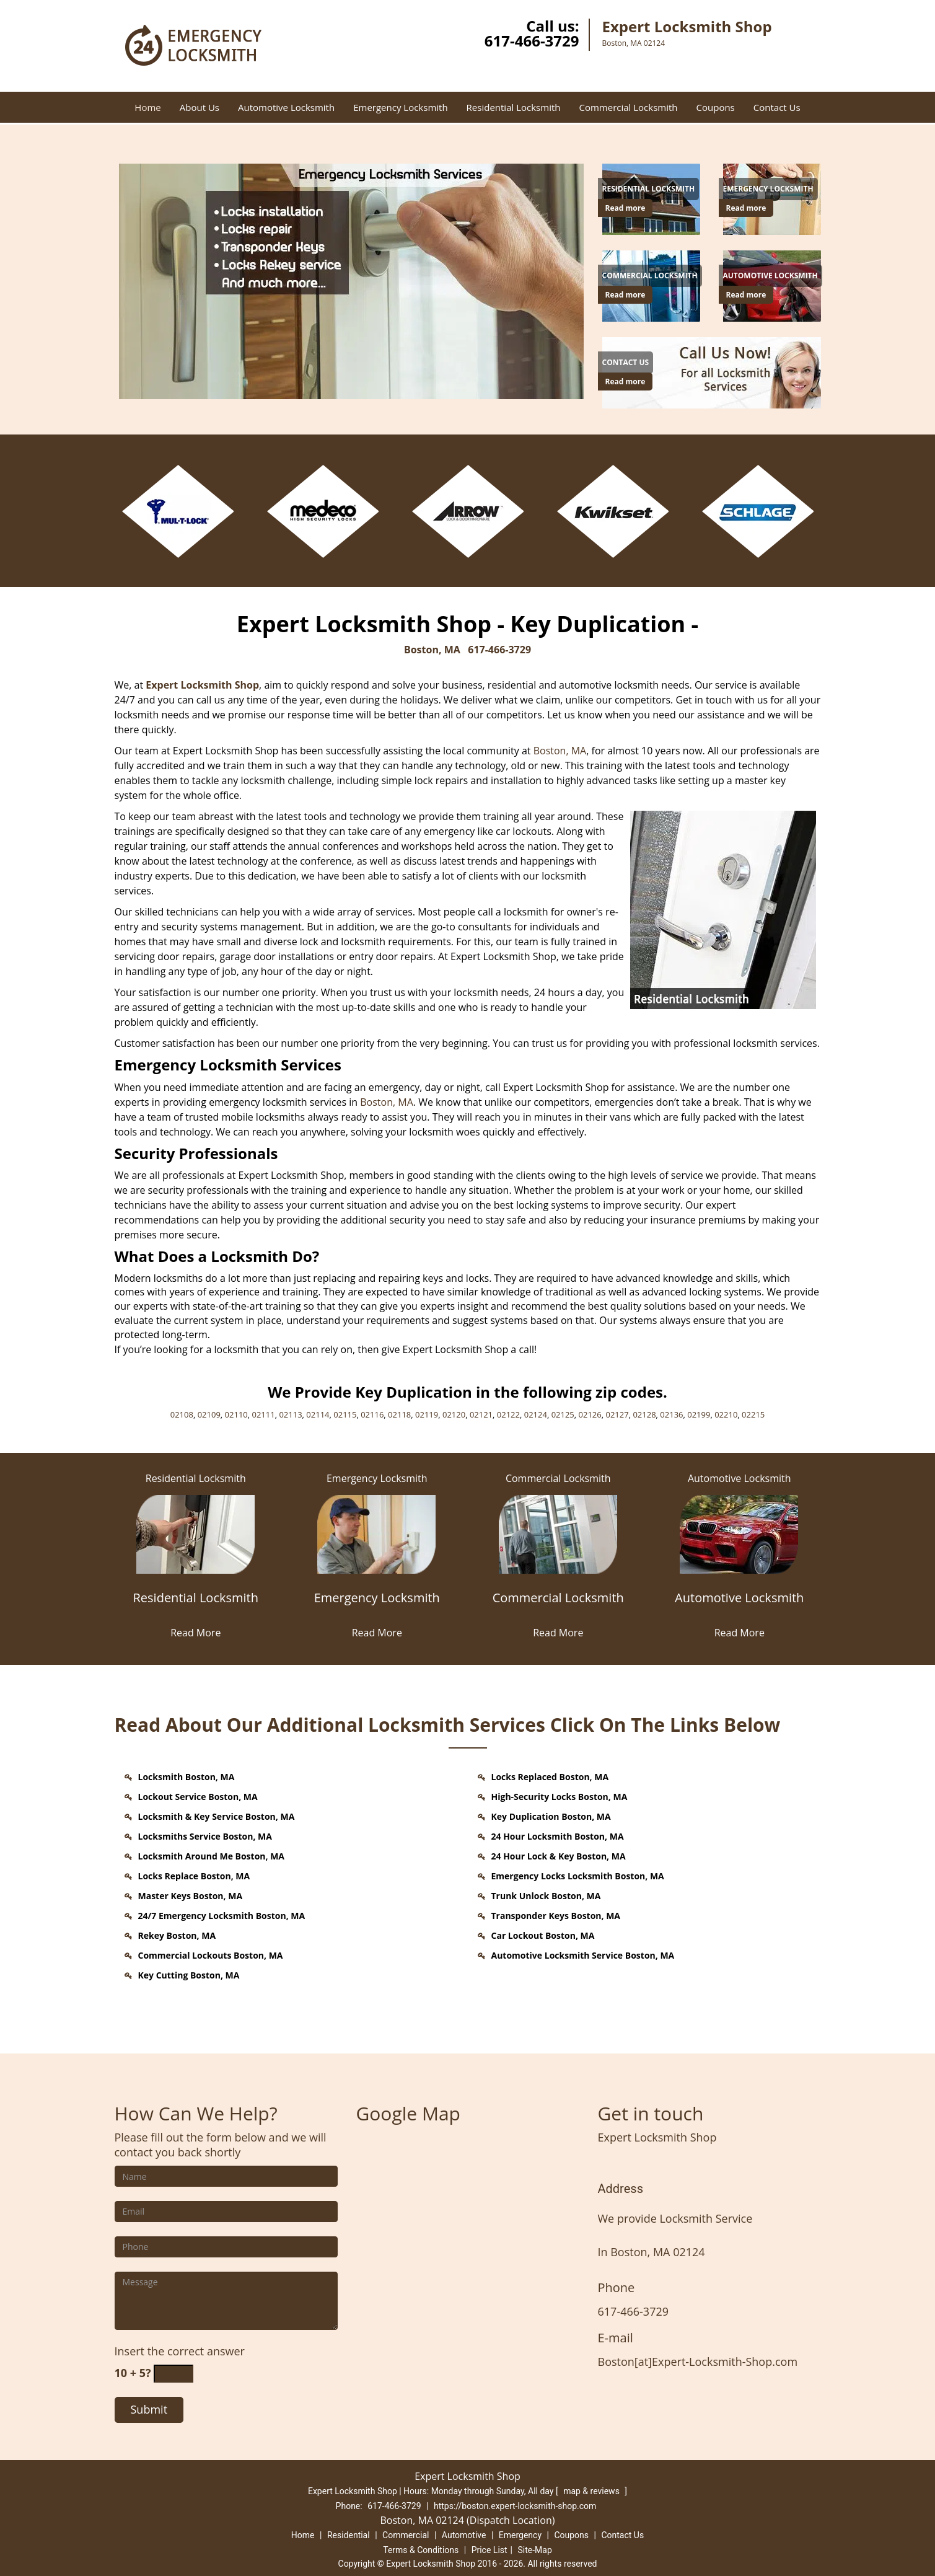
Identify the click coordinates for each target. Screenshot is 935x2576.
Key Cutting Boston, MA (189, 1975)
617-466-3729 (532, 40)
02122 (508, 1414)
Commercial (405, 2535)
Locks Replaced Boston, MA (550, 1777)
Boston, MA (432, 649)
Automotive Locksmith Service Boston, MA (583, 1955)
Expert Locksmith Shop (202, 685)
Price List (489, 2550)
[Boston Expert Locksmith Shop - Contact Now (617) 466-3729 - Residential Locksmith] (649, 189)
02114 (317, 1414)
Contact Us (777, 107)
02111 (263, 1414)
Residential (348, 2535)
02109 (209, 1414)
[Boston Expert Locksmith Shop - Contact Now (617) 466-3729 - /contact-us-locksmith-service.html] (714, 371)
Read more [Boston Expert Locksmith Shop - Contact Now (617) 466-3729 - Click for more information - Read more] (625, 208)
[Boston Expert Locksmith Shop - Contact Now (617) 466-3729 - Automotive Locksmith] (770, 276)
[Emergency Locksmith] (377, 1605)
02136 (671, 1414)
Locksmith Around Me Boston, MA (211, 1856)
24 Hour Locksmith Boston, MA (557, 1836)
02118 (399, 1414)
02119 (426, 1414)
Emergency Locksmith (400, 107)
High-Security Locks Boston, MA (559, 1796)
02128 (644, 1414)
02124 (535, 1414)
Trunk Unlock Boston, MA (546, 1896)
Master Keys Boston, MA (190, 1896)
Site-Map (535, 2550)
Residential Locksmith (514, 107)
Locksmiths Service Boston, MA (205, 1836)
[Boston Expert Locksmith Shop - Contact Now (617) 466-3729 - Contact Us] (626, 362)
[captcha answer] (173, 2374)
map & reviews (592, 2491)
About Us (199, 107)
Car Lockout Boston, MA (543, 1935)
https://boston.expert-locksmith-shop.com (515, 2506)
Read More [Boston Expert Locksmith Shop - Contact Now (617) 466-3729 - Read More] (195, 1632)
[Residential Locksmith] (196, 1605)
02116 (372, 1414)
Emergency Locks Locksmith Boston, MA (577, 1876)
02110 (236, 1414)
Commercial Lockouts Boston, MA (210, 1955)
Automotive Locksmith (286, 107)
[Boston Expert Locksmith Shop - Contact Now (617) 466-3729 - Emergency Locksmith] (768, 189)
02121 (481, 1414)
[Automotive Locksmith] (739, 1605)
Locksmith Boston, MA (186, 1777)
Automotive (464, 2535)
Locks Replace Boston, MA (194, 1876)
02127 (616, 1414)
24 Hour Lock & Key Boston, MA (558, 1856)
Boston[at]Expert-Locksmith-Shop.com (698, 2361)
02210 (725, 1414)
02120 (453, 1414)
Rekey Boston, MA (177, 1935)
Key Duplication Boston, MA (551, 1816)
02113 (290, 1414)
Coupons (715, 107)
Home (147, 107)
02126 (590, 1414)
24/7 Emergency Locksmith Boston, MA (221, 1915)
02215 (753, 1414)
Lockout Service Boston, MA (198, 1796)
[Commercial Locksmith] (558, 1605)
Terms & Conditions (421, 2550)
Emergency (520, 2535)
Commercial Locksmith (628, 107)
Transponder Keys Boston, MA (556, 1915)
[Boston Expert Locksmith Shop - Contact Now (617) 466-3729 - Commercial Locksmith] (650, 276)
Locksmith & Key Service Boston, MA (216, 1816)
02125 (562, 1414)
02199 (698, 1414)
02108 (181, 1414)
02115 (344, 1414)
